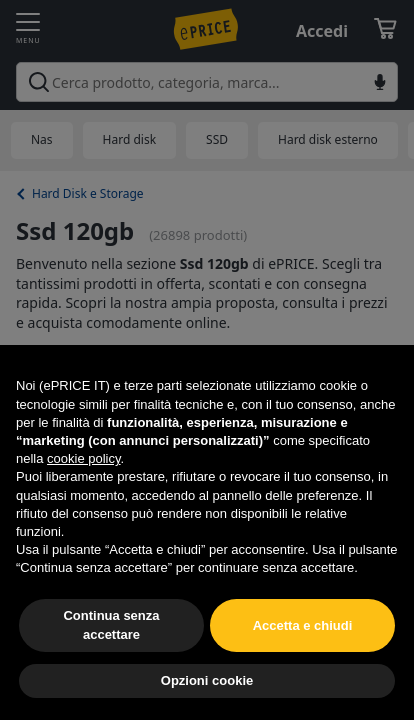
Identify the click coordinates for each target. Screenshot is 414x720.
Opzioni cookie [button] (207, 680)
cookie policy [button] (83, 458)
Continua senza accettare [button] (111, 624)
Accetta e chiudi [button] (303, 625)
